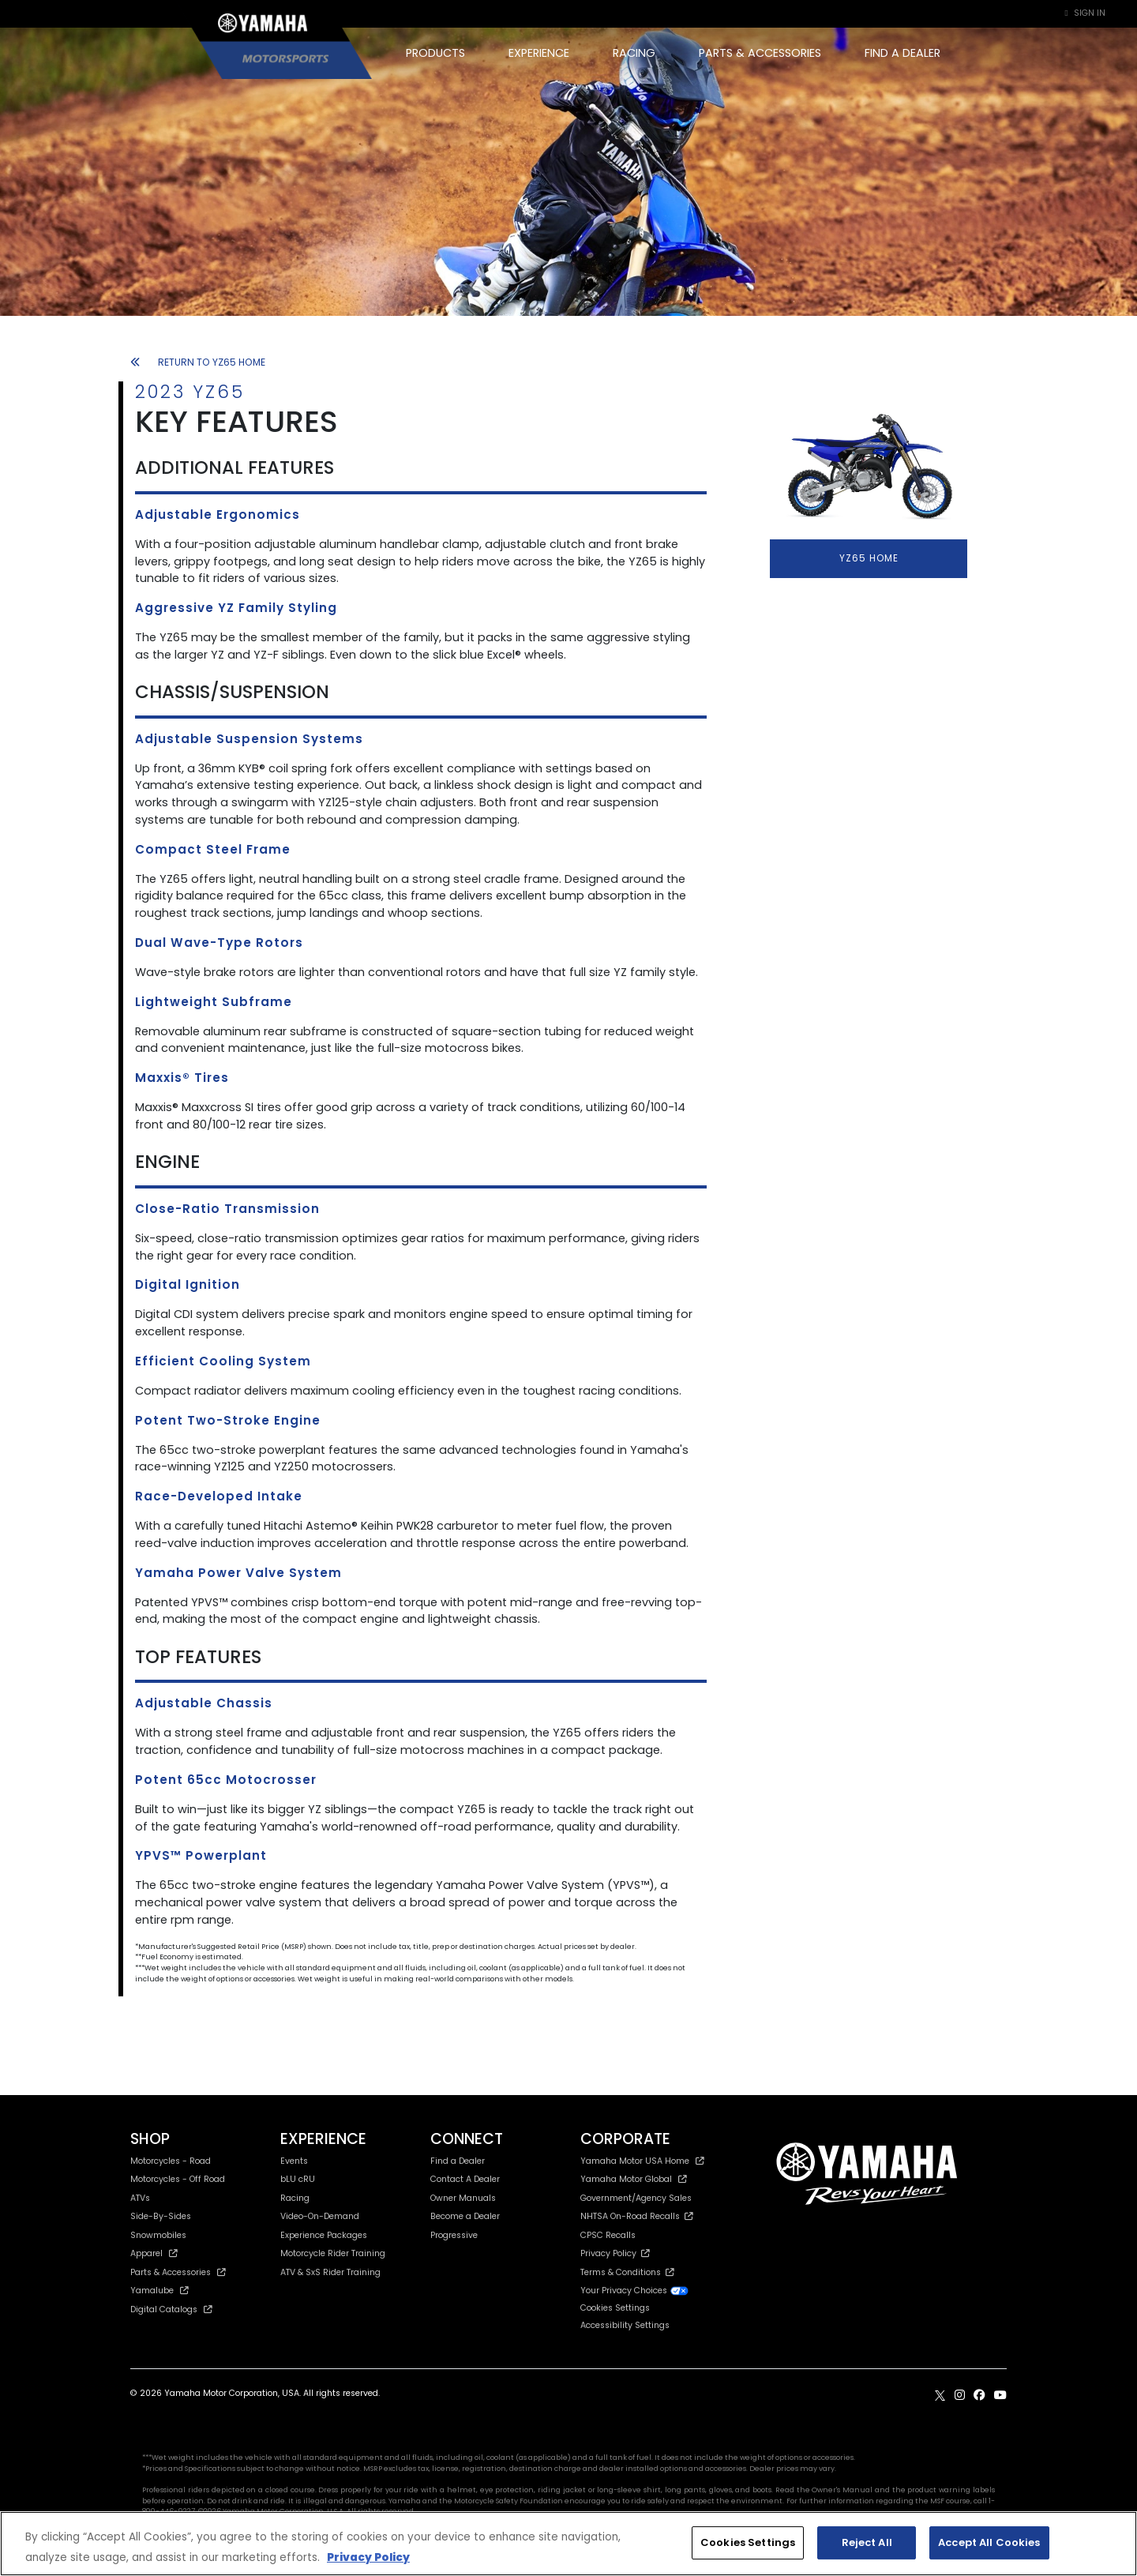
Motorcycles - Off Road (177, 2179)
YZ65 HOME (869, 558)
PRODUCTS (435, 53)
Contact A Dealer (465, 2179)
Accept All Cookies (989, 2542)
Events (294, 2161)
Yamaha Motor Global (633, 2179)
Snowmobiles (158, 2235)
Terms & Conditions (627, 2272)
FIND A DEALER (902, 53)
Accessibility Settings (625, 2325)
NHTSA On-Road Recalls (636, 2216)
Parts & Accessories (178, 2272)
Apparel (154, 2253)
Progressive (454, 2235)
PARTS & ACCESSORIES (760, 53)
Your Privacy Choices (634, 2290)
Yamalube (159, 2290)
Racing (295, 2198)
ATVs (140, 2198)
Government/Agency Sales (636, 2198)
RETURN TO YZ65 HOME (197, 362)
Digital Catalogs (171, 2309)
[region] (568, 2543)
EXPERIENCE (538, 53)
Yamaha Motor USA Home (642, 2161)
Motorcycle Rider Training (332, 2253)
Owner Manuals (463, 2198)
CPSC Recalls (608, 2235)
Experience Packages (323, 2235)
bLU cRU (297, 2179)
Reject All (867, 2542)
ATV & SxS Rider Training (330, 2272)
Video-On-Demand (319, 2216)
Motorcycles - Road (170, 2161)
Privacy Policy (615, 2253)
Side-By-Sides (160, 2216)
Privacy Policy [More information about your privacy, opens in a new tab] (368, 2557)
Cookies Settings (615, 2309)
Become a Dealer (465, 2216)
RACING (634, 53)
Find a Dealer (457, 2161)
